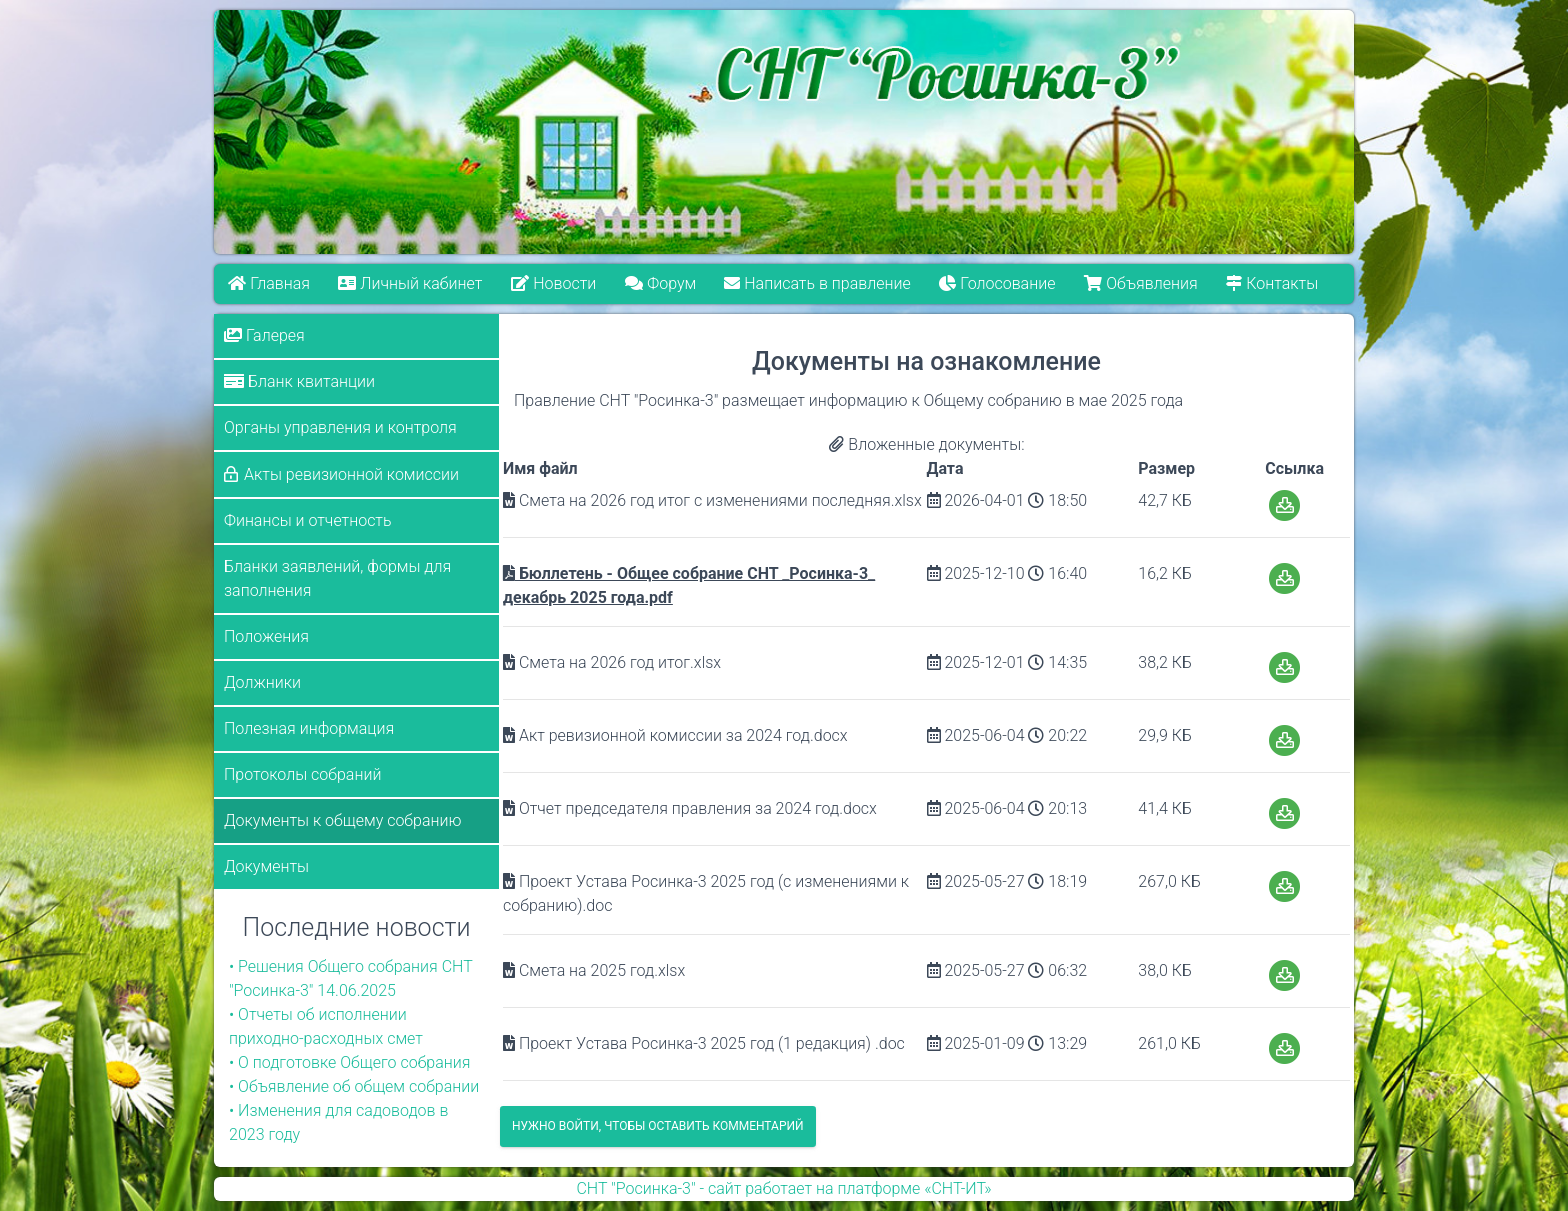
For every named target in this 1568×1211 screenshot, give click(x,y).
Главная (269, 283)
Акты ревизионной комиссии (351, 474)
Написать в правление (818, 283)
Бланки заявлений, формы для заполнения (337, 578)
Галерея (264, 335)
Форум (660, 283)
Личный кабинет (411, 283)
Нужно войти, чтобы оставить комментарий (658, 1126)
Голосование (998, 283)
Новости (553, 283)
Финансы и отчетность (308, 520)
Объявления (1141, 283)
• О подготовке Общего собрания (349, 1062)
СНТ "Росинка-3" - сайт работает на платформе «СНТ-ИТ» (783, 1188)
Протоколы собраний (302, 774)
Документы (266, 866)
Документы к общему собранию (342, 820)
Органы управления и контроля (340, 427)
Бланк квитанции (299, 381)
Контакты (1273, 283)
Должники (262, 682)
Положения (266, 636)
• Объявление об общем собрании (354, 1086)
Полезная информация (309, 728)
